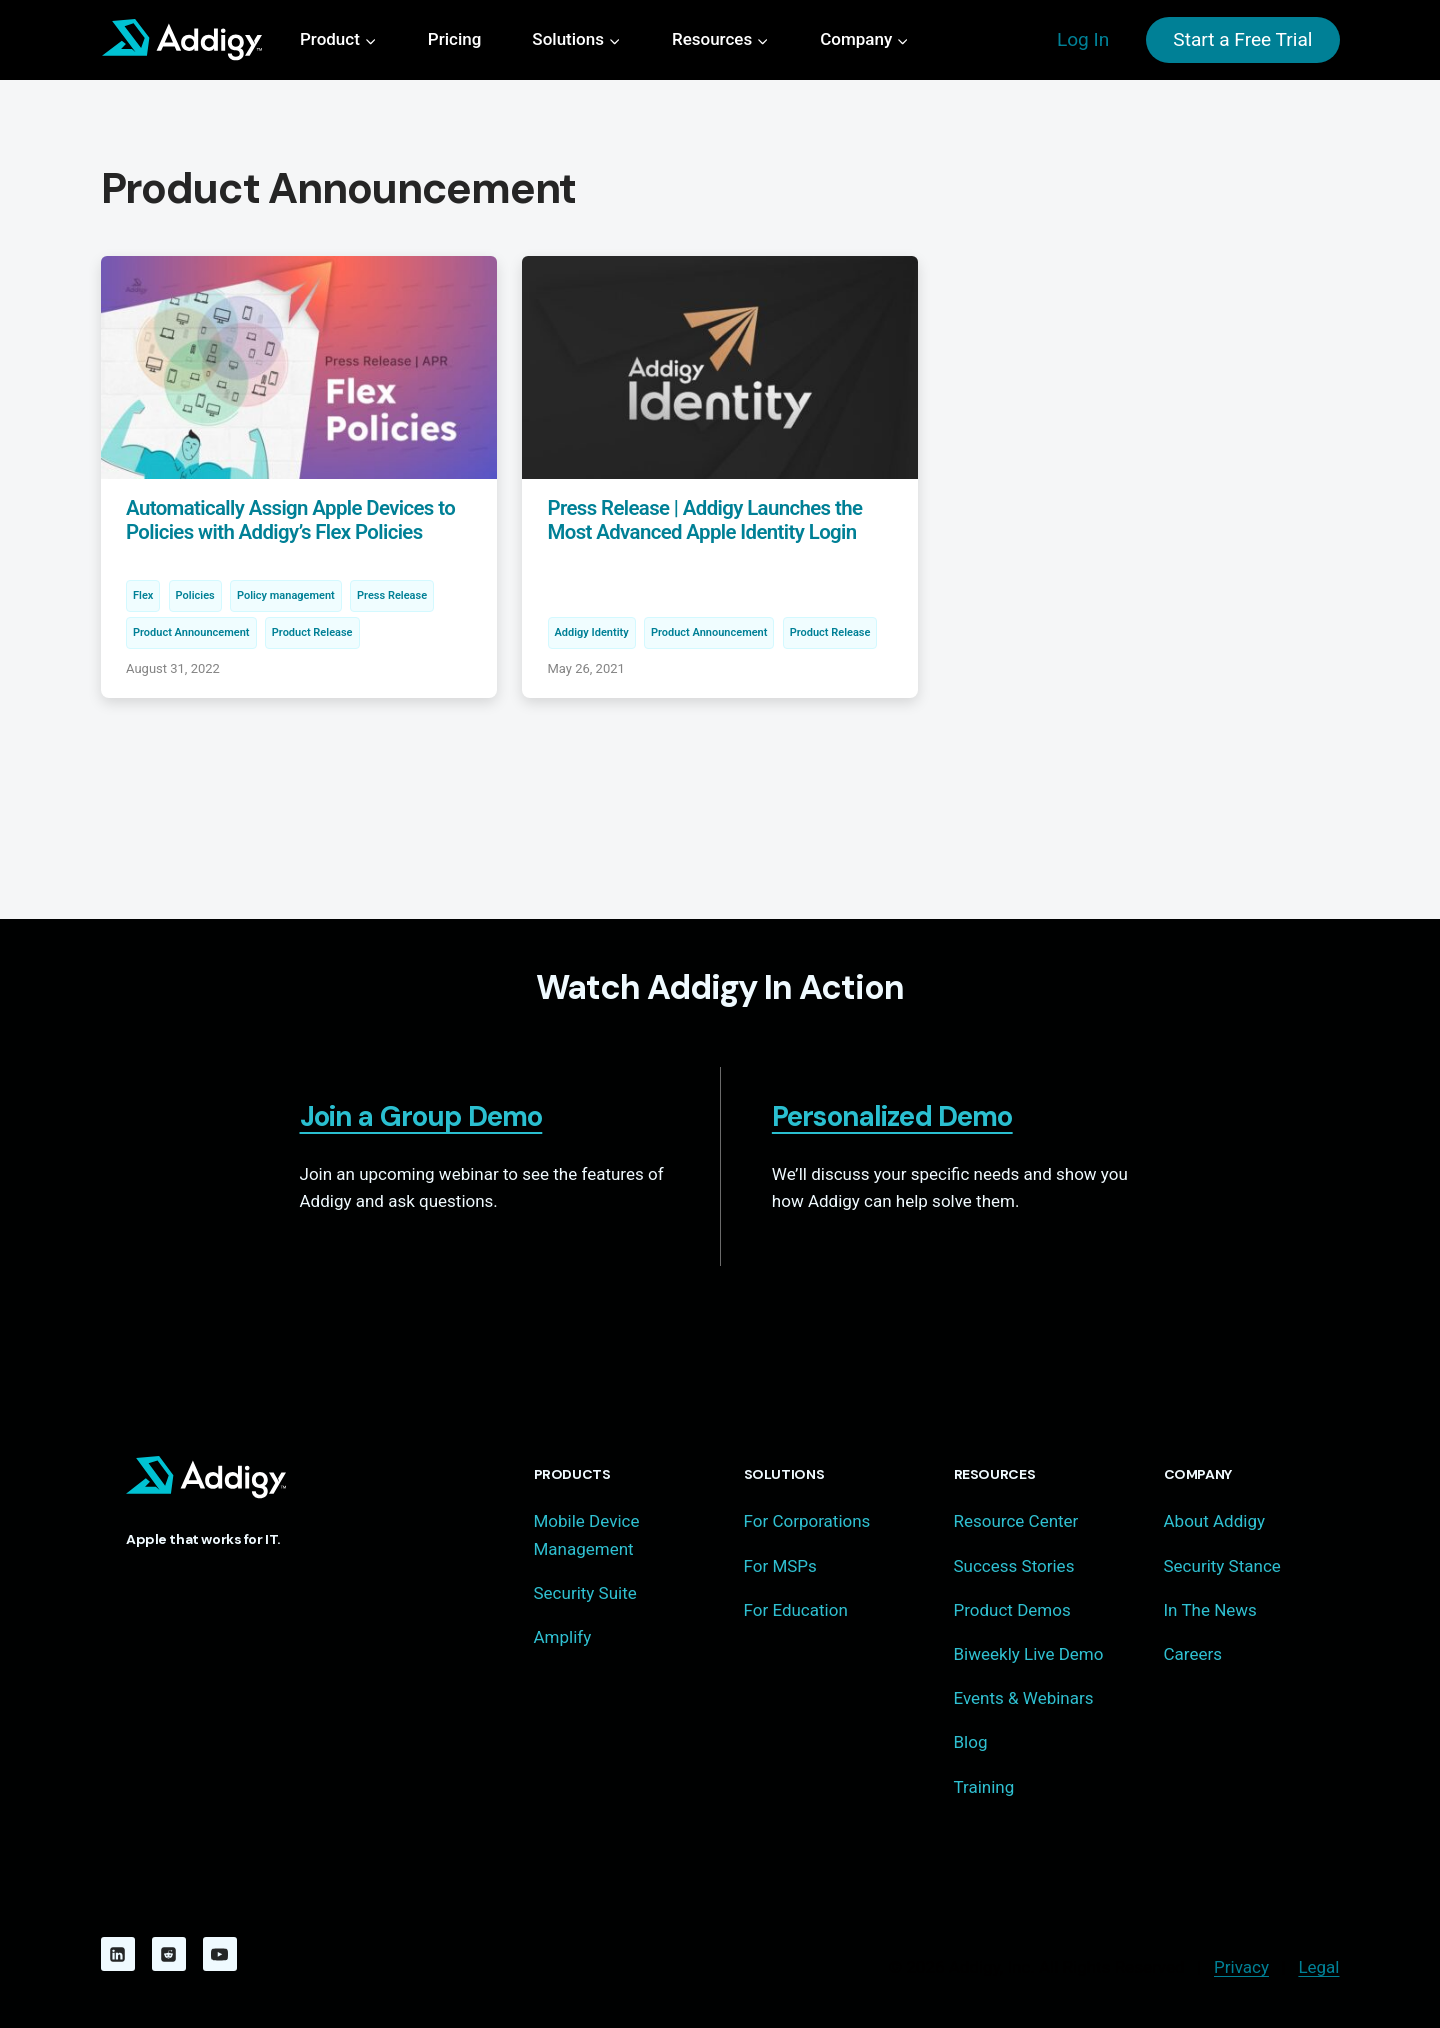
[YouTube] (220, 1954)
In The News (1210, 1610)
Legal (1318, 1967)
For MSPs (780, 1566)
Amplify (563, 1637)
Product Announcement (191, 632)
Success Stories (1014, 1566)
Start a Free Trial (1242, 39)
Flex (143, 595)
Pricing (455, 39)
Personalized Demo (892, 1116)
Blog (971, 1742)
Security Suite (585, 1593)
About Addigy (1214, 1521)
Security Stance (1222, 1566)
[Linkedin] (118, 1954)
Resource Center (1016, 1521)
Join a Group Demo (421, 1116)
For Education (796, 1610)
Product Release (312, 632)
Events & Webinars (1024, 1698)
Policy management (286, 595)
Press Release (392, 595)
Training (984, 1787)
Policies (195, 595)
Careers (1193, 1654)
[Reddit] (169, 1954)
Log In (1083, 39)
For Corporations (807, 1521)
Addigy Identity (592, 632)
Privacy (1241, 1967)
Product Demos (1012, 1610)
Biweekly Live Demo (1029, 1654)
